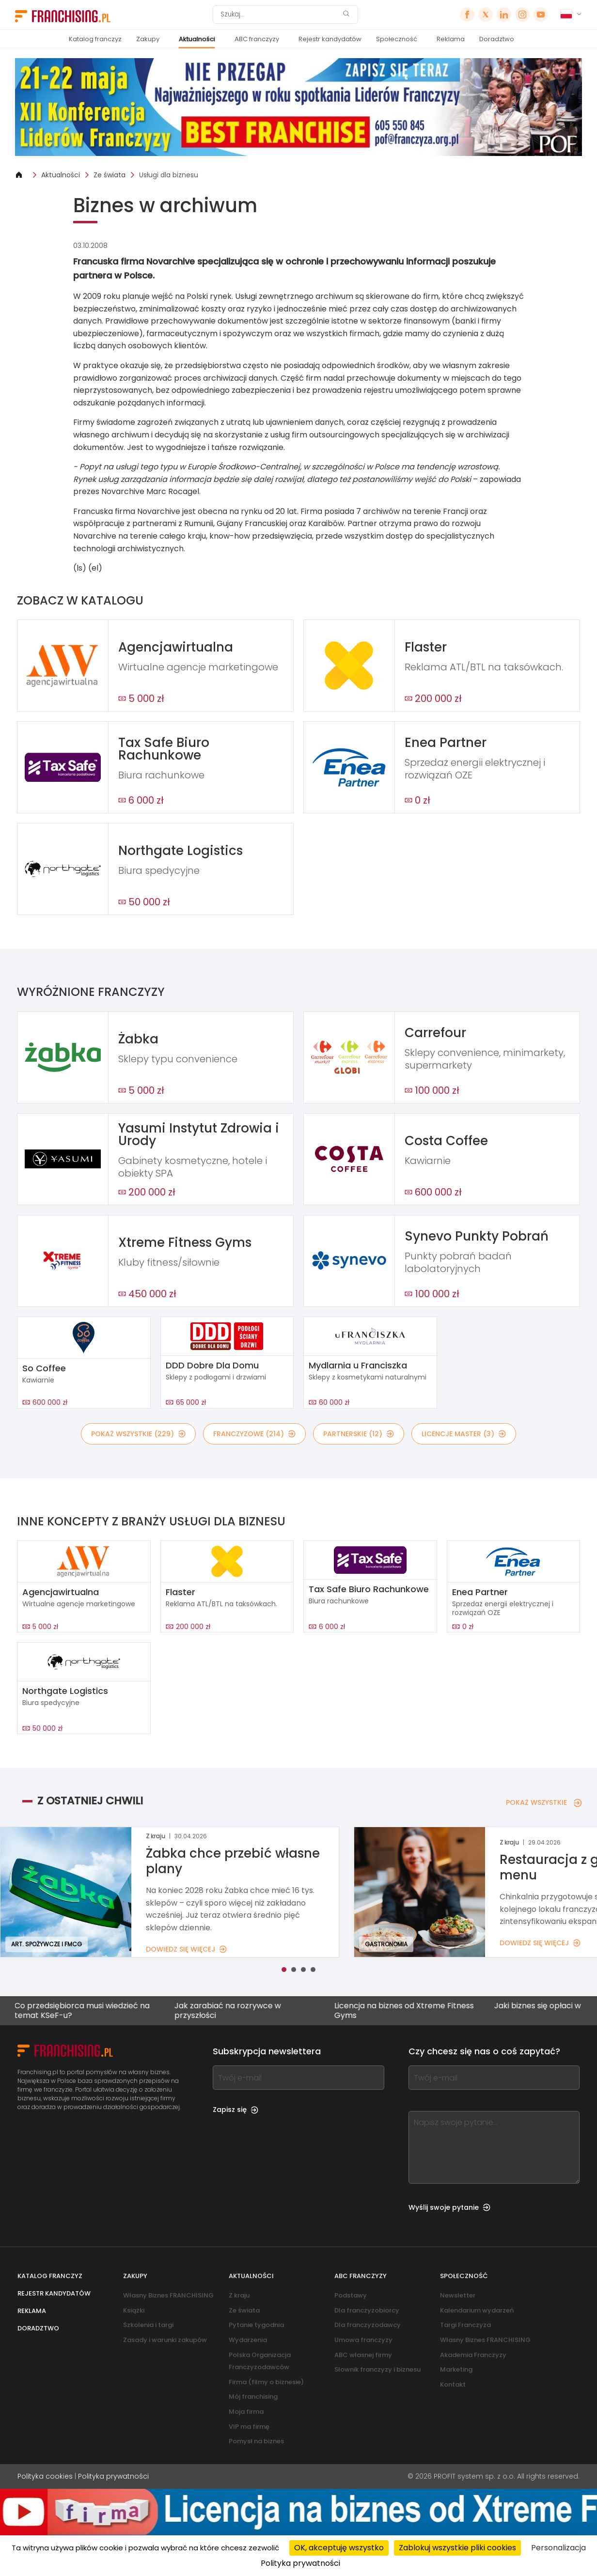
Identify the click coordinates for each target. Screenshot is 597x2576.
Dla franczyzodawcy (367, 2324)
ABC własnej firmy (363, 2354)
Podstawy (350, 2295)
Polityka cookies (45, 2476)
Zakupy (147, 39)
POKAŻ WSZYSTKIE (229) (138, 1434)
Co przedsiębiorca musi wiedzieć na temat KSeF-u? (80, 2010)
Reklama (451, 39)
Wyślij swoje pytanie (449, 2207)
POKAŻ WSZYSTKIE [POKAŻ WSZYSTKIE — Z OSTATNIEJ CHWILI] (544, 1802)
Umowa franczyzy (363, 2339)
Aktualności (197, 39)
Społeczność (396, 39)
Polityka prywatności (113, 2476)
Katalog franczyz (95, 39)
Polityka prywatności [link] (300, 2563)
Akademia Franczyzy (473, 2354)
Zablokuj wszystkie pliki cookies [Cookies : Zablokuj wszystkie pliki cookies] (457, 2547)
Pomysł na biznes (256, 2441)
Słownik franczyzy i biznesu (377, 2369)
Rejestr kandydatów (329, 39)
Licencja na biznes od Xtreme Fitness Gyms (402, 2010)
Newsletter (457, 2295)
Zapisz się (235, 2109)
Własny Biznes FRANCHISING (168, 2295)
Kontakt (453, 2384)
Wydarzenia (248, 2339)
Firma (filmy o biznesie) (266, 2382)
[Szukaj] (279, 14)
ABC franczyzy (257, 39)
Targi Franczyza (465, 2324)
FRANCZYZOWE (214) (254, 1434)
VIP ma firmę (249, 2426)
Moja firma (246, 2411)
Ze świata (110, 175)
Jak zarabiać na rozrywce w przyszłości (226, 2010)
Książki (133, 2310)
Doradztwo (496, 39)
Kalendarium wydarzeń (477, 2310)
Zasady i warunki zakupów (165, 2339)
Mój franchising (253, 2396)
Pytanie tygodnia (256, 2324)
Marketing (456, 2369)
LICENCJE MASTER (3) (464, 1434)
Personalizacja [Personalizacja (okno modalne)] (558, 2547)
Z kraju (239, 2295)
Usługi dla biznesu (168, 175)
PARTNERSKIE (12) (358, 1434)
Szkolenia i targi (148, 2324)
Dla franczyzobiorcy (366, 2310)
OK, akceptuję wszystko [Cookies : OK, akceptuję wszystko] (339, 2547)
